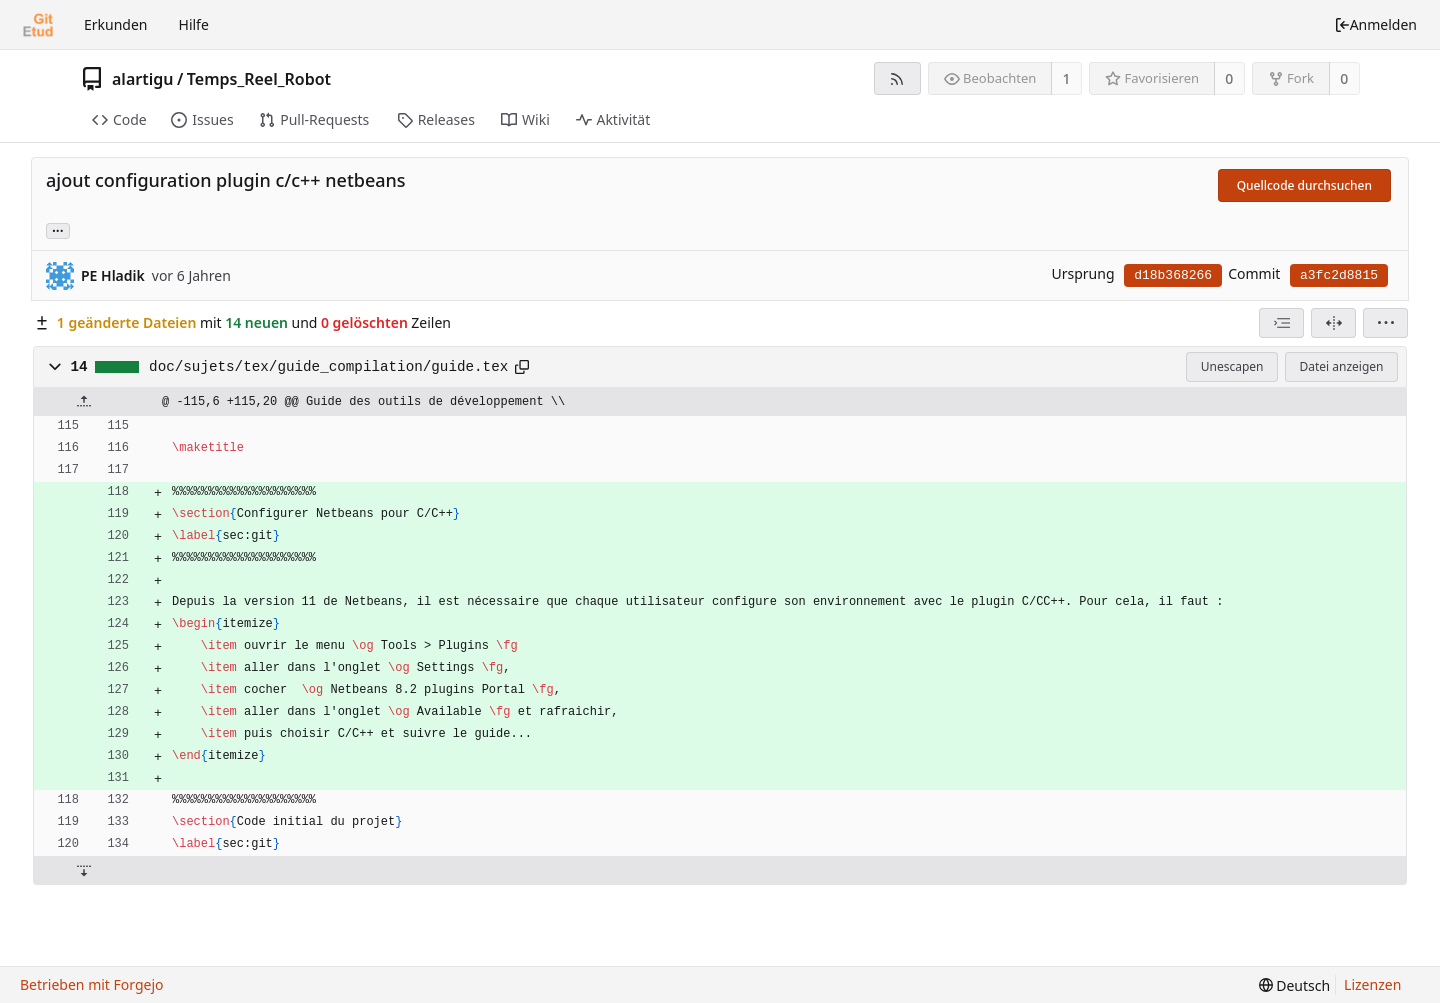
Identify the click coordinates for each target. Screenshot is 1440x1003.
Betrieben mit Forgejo (92, 984)
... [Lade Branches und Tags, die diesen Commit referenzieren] (58, 229)
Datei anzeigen (1341, 366)
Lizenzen (1372, 984)
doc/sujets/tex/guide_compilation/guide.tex (328, 367)
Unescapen (1232, 366)
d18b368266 (1173, 275)
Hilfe (194, 24)
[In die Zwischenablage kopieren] (522, 367)
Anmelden (1375, 24)
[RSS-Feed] (897, 78)
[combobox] (1281, 323)
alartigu (142, 79)
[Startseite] (38, 25)
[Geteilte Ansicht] (1333, 323)
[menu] (1385, 323)
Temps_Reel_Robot (259, 79)
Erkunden (116, 24)
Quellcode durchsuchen (1304, 185)
